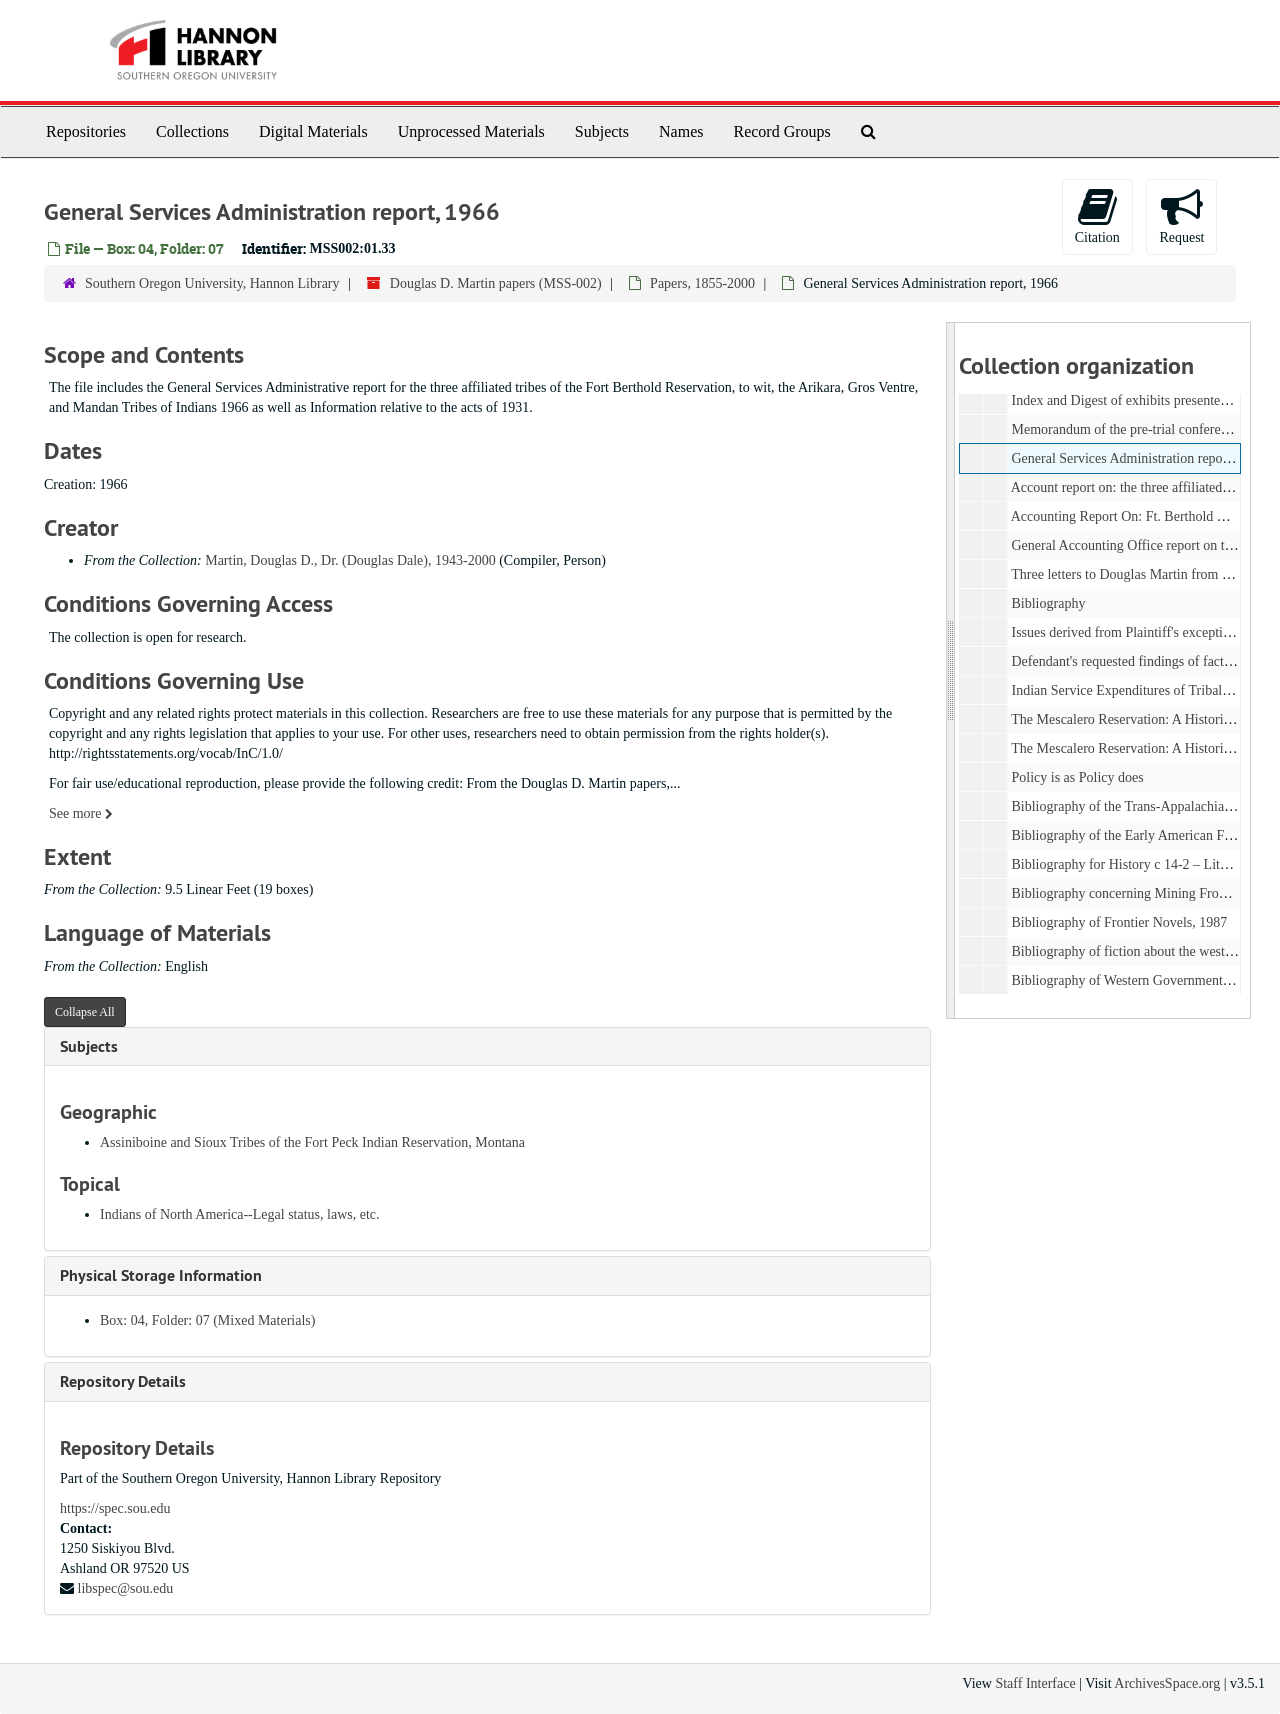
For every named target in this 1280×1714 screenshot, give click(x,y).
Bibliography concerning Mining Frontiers (1130, 893)
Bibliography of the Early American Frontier (1136, 835)
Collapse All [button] (85, 1012)
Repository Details (123, 1381)
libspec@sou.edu (126, 1588)
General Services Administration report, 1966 (1138, 458)
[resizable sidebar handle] (951, 670)
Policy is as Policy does (1077, 777)
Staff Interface (1035, 1683)
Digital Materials (313, 131)
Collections (192, 131)
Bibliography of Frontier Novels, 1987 (1119, 922)
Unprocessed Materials (471, 131)
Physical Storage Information (161, 1275)
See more (81, 813)
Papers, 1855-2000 (702, 283)
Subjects (602, 131)
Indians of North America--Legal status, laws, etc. (240, 1214)
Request (1181, 215)
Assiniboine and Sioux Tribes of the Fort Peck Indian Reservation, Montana (312, 1142)
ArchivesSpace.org (1167, 1683)
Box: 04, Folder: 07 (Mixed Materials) (207, 1320)
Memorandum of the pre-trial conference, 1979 (1143, 429)
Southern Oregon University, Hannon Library (212, 283)
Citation (1097, 215)
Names (681, 131)
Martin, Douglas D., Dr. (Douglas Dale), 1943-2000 (350, 560)
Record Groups (781, 131)
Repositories (86, 131)
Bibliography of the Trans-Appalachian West (1136, 806)
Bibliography (1048, 603)
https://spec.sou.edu (115, 1508)
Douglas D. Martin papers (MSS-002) (496, 283)
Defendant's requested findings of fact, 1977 (1134, 661)
